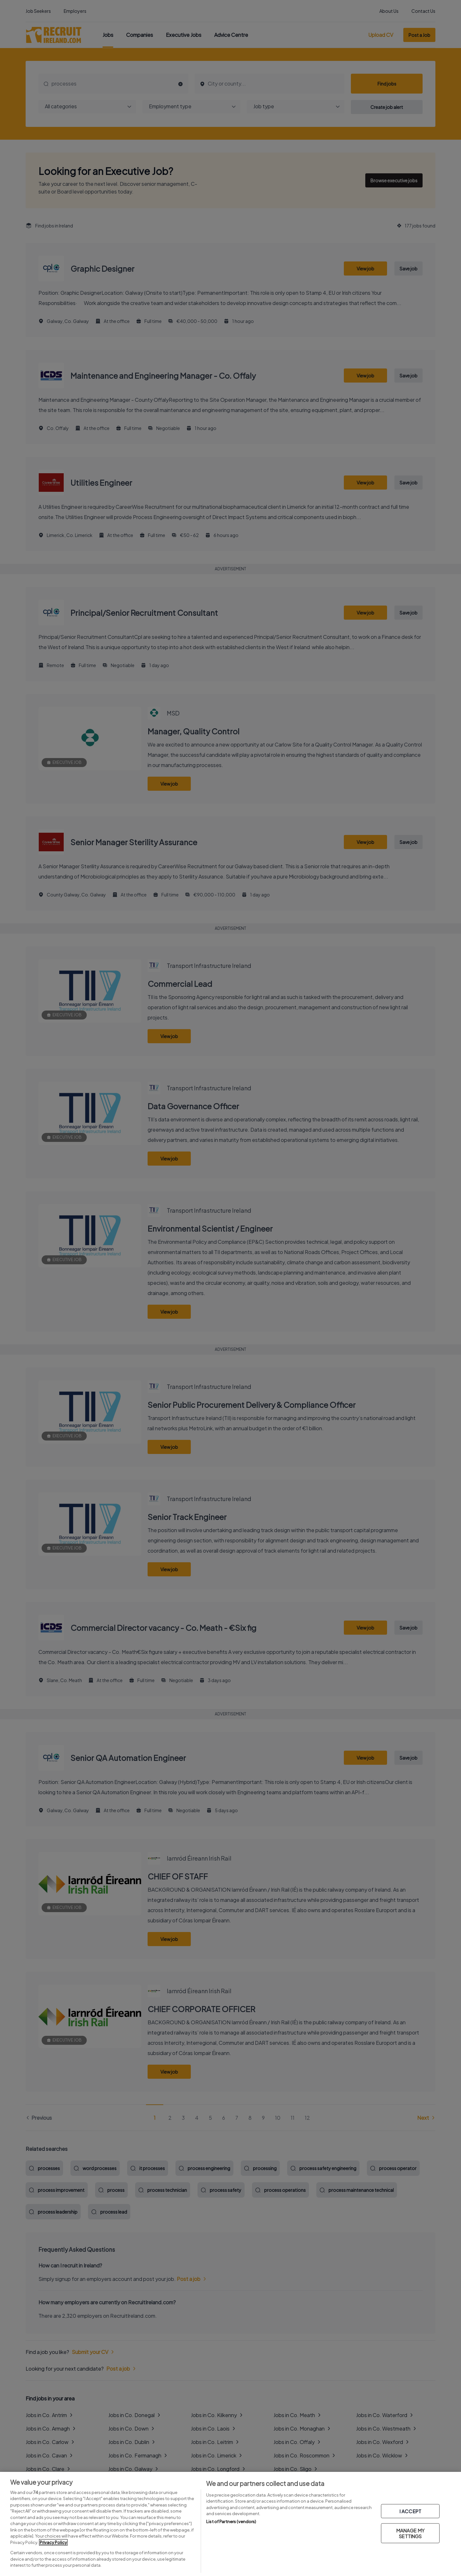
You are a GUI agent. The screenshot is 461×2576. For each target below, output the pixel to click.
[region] (230, 2524)
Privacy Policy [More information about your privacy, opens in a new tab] (53, 2542)
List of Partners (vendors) (231, 2521)
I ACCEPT (410, 2511)
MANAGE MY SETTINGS (410, 2533)
